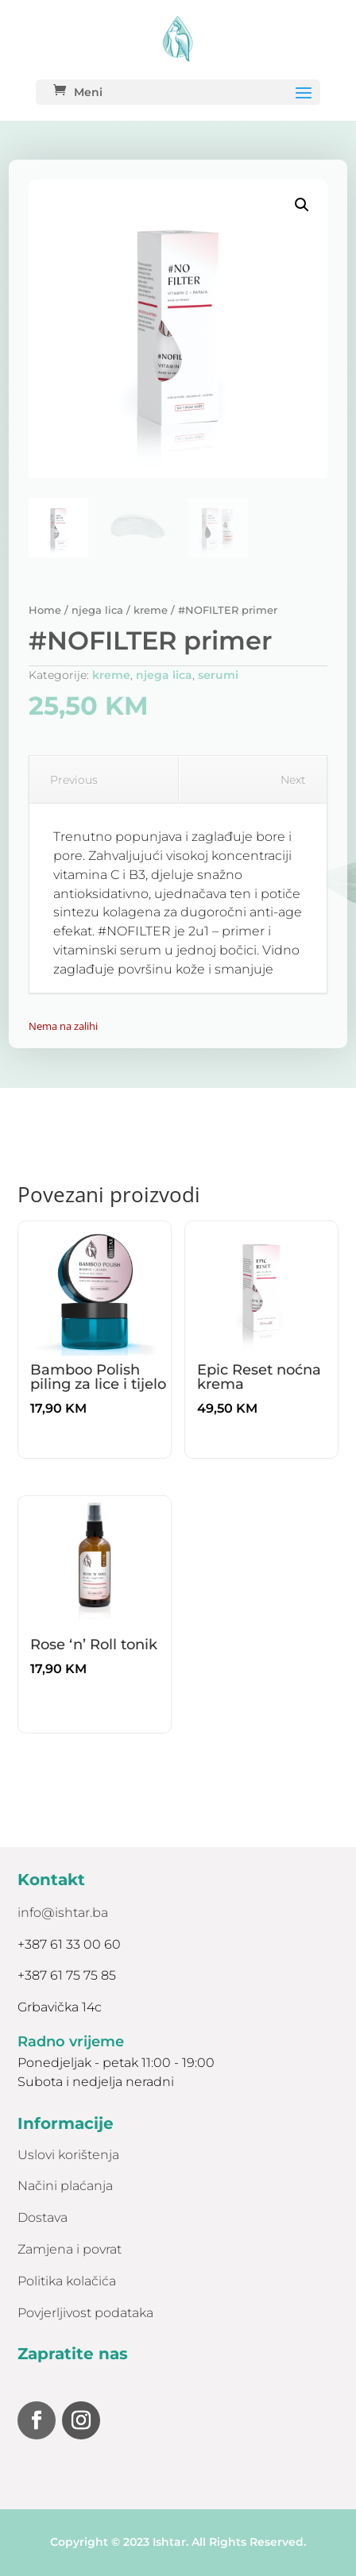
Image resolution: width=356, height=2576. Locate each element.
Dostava (42, 2217)
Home (45, 610)
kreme (151, 610)
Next (300, 780)
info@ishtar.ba (62, 1912)
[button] (302, 205)
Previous (67, 780)
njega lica (97, 610)
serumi (218, 675)
